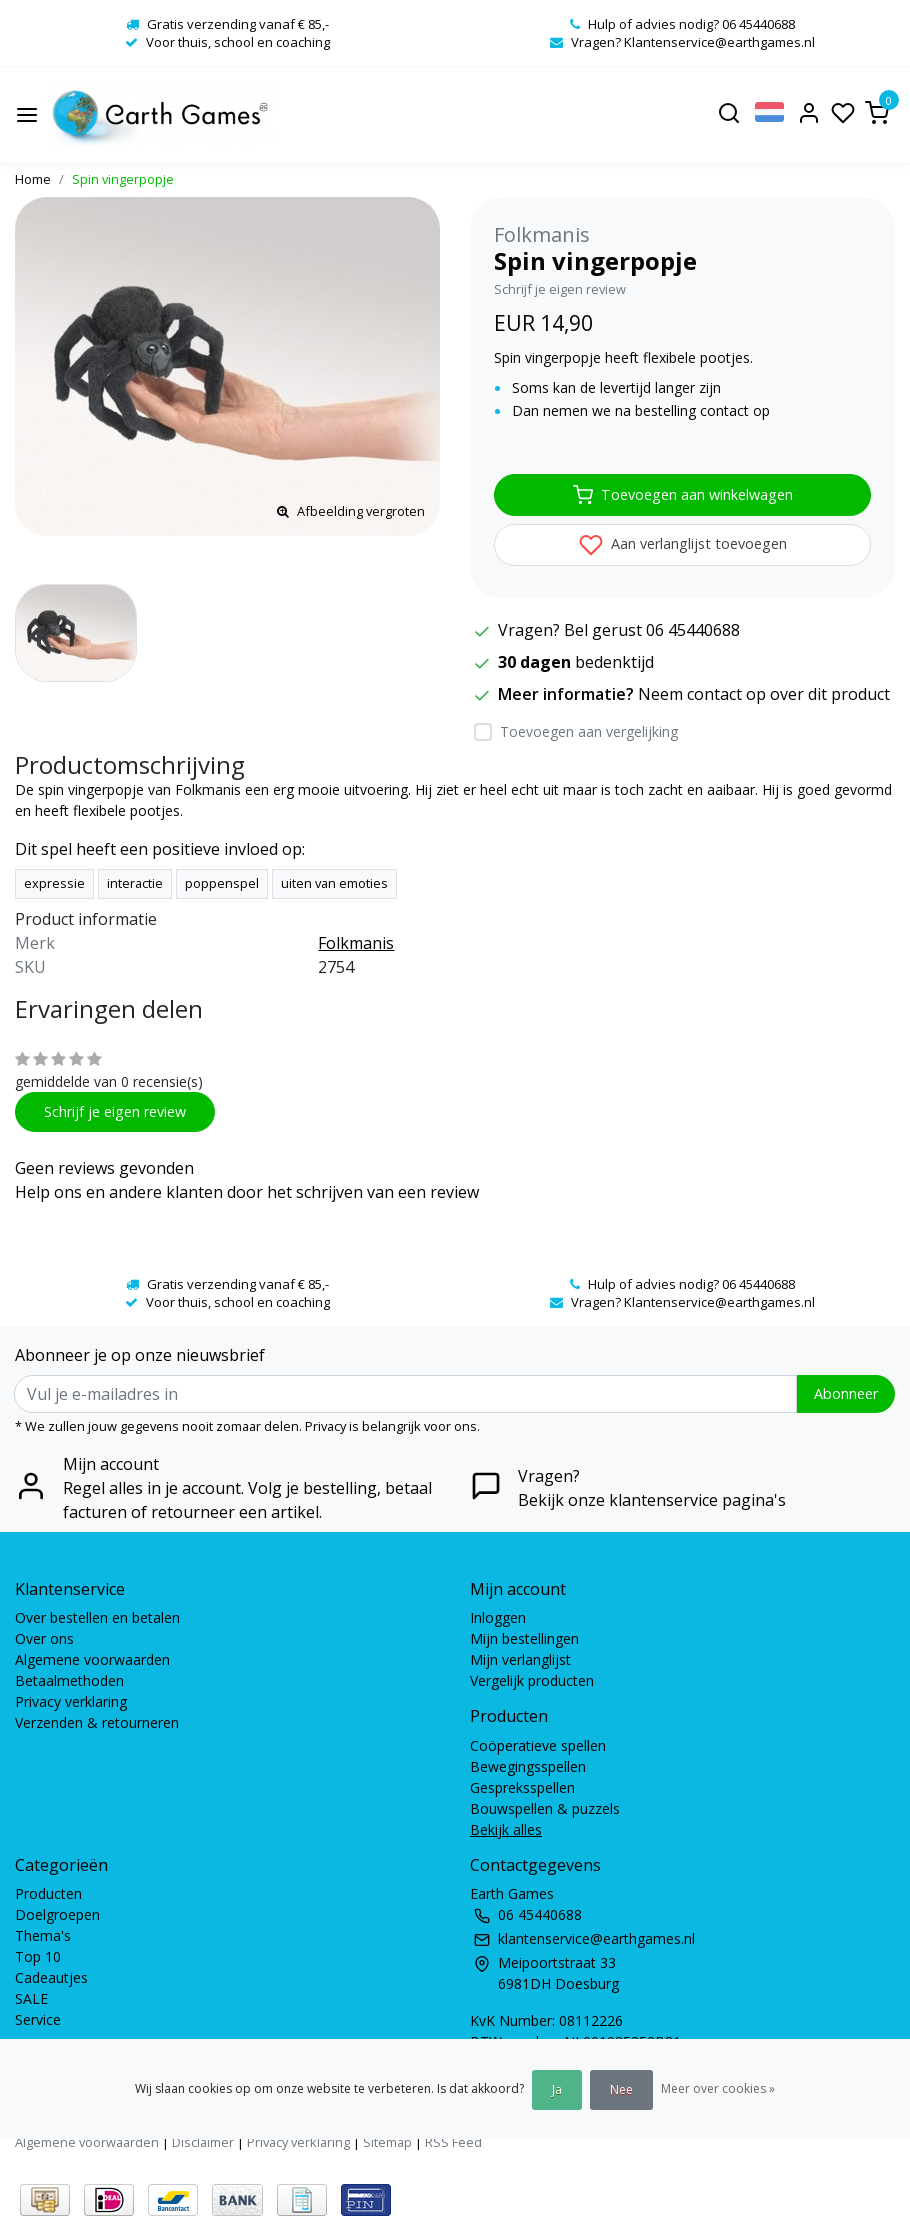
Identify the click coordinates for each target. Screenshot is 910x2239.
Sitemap (387, 2142)
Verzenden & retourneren (97, 1722)
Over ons (44, 1638)
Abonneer (846, 1393)
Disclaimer (203, 2142)
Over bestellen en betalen (97, 1617)
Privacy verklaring (71, 1701)
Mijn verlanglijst (520, 1659)
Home (33, 179)
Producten (48, 1893)
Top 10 (38, 1956)
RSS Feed (453, 2142)
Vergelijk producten (532, 1680)
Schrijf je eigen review (560, 289)
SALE (31, 1998)
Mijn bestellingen (524, 1638)
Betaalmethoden (69, 1680)
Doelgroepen (57, 1914)
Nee (621, 2089)
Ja (557, 2089)
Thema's (43, 1935)
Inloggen (498, 1617)
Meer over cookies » (718, 2088)
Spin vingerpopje (123, 179)
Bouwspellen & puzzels (545, 1808)
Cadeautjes (51, 1977)
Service (38, 2019)
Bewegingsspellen (528, 1766)
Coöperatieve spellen (538, 1745)
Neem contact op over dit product (764, 694)
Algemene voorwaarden (92, 1659)
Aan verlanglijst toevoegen (683, 545)
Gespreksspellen (522, 1787)
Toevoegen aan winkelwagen (683, 495)
